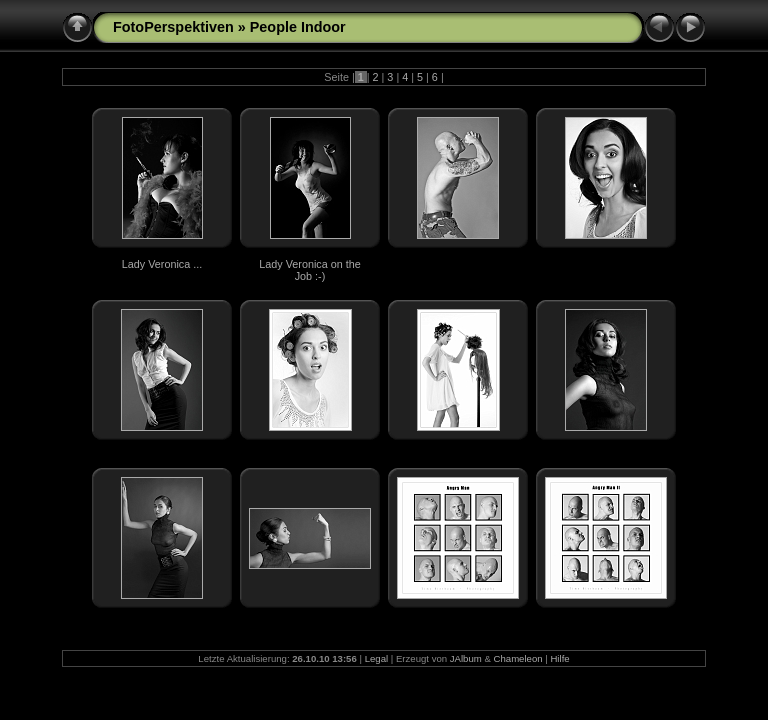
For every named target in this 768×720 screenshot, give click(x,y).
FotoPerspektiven (173, 27)
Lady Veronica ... (162, 264)
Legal (376, 658)
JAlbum (466, 658)
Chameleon (518, 658)
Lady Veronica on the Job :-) (309, 270)
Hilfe (559, 658)
